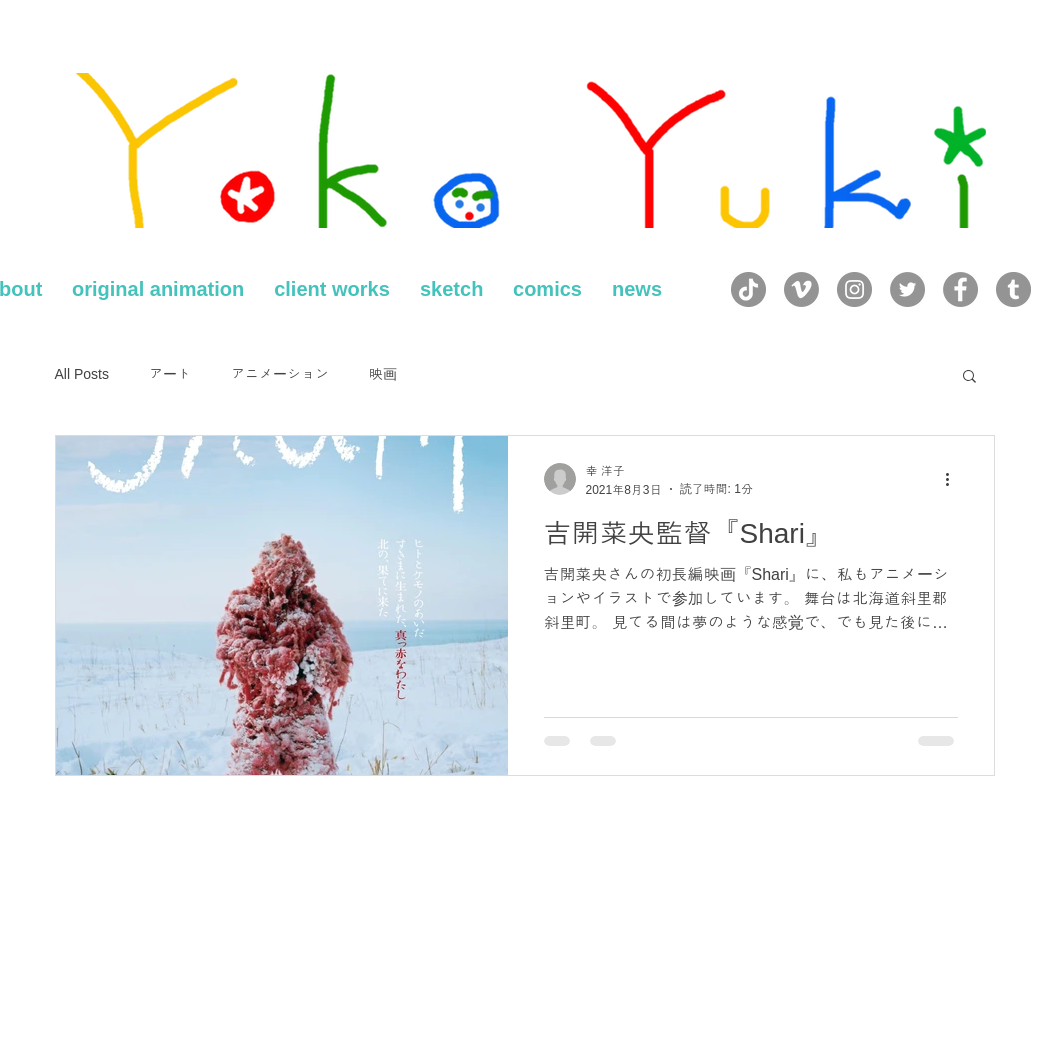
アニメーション (280, 374)
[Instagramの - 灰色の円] (854, 289)
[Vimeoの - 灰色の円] (801, 289)
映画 (383, 374)
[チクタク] (748, 289)
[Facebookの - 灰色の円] (960, 289)
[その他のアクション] (955, 479)
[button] (969, 377)
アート (170, 374)
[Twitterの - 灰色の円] (907, 289)
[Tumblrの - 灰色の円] (1013, 289)
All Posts (82, 374)
